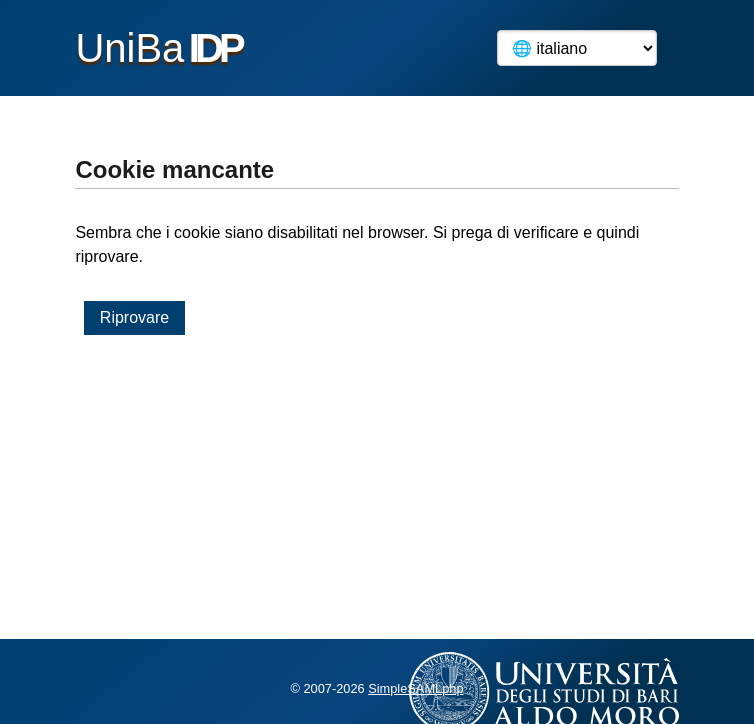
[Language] (577, 48)
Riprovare (134, 317)
